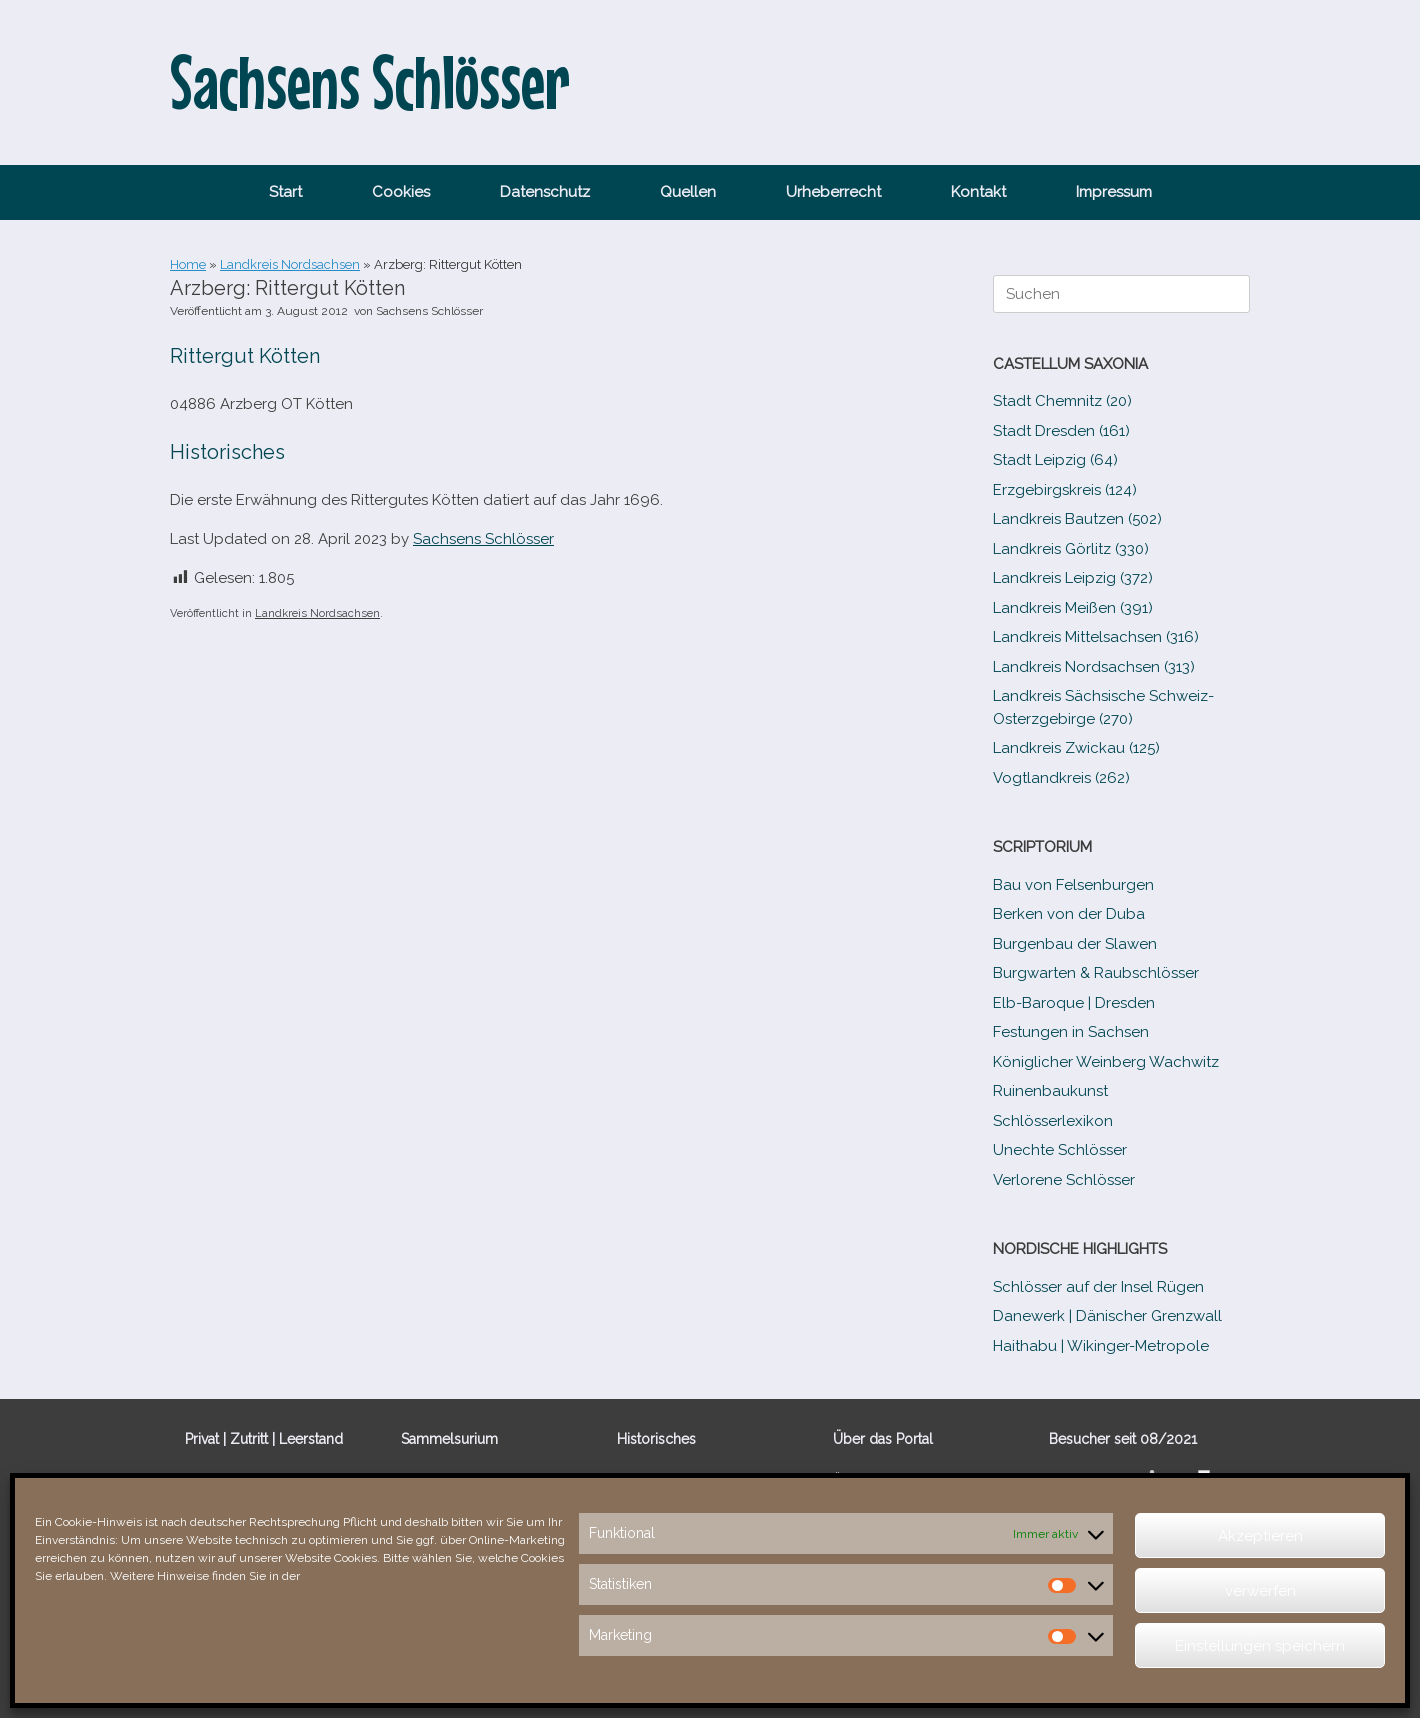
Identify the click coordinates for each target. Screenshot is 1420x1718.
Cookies (401, 192)
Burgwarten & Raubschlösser (1096, 973)
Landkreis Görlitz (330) (1071, 549)
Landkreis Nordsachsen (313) (1094, 667)
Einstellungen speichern (1260, 1646)
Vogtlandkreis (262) (1061, 778)
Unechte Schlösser (1060, 1150)
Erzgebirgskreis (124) (1065, 490)
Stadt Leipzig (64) (1055, 460)
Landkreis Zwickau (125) (1076, 748)
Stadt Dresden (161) (1061, 431)
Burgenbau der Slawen (1075, 944)
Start (285, 192)
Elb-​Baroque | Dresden (1074, 1003)
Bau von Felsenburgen (1073, 885)
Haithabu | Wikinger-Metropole (1101, 1346)
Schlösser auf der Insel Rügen (1098, 1287)
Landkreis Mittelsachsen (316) (1096, 637)
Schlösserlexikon (1053, 1121)
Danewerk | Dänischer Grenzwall (1107, 1316)
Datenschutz (545, 192)
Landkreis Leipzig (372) (1073, 578)
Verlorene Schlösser (1064, 1180)
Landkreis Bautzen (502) (1077, 519)
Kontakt (978, 192)
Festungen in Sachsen (1071, 1032)
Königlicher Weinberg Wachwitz (1106, 1062)
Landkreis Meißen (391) (1073, 608)
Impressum (1114, 192)
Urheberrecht (833, 192)
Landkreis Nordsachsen (290, 264)
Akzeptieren (1260, 1536)
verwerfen (1260, 1591)
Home (188, 264)
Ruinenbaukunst (1050, 1091)
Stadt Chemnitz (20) (1062, 401)
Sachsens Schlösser (429, 311)
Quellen (688, 192)
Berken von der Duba (1069, 914)
